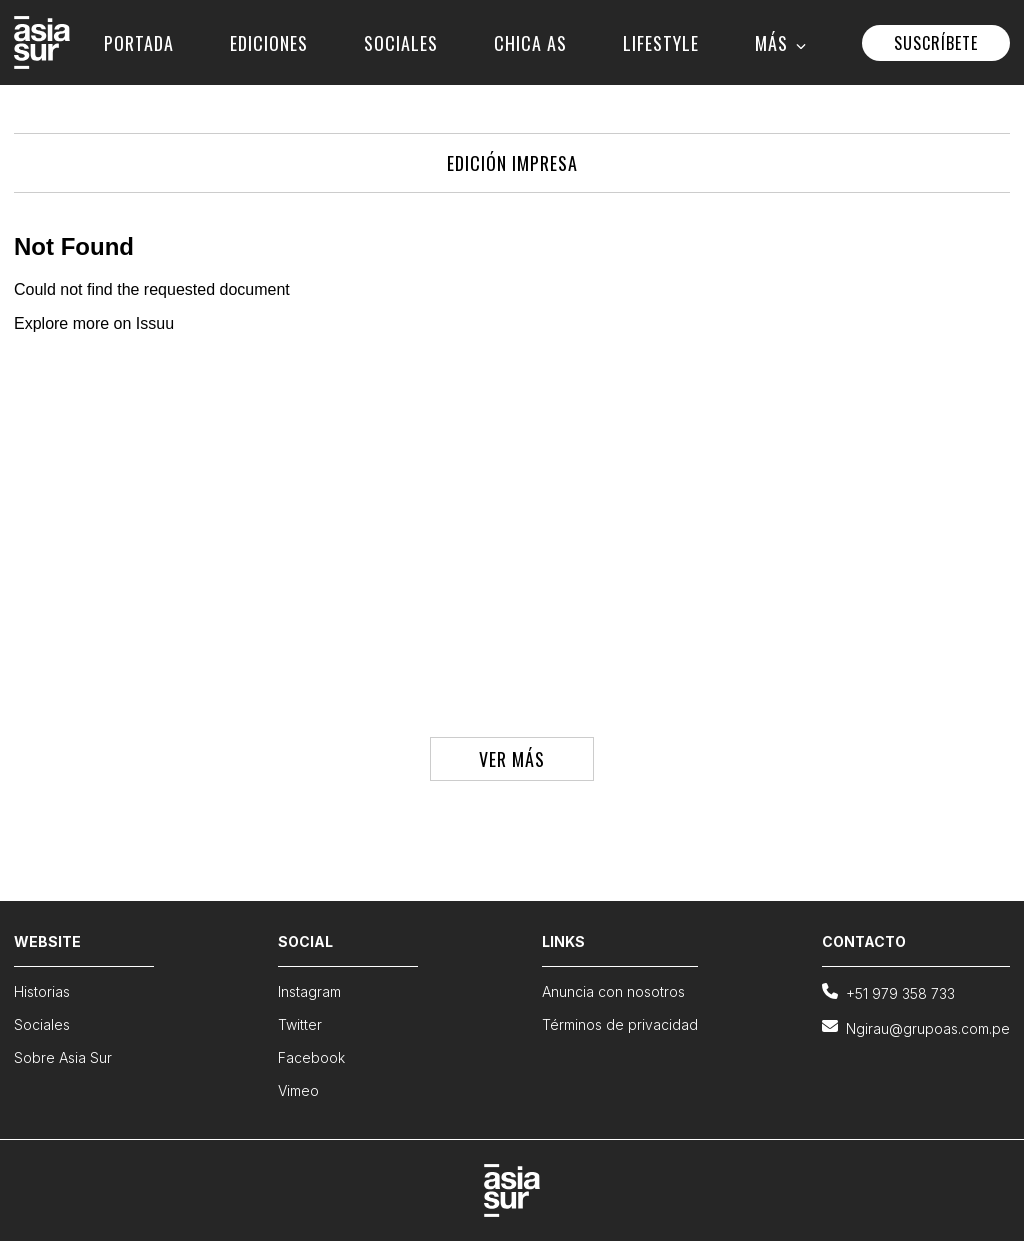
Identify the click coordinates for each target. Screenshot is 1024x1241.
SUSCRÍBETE (936, 43)
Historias (42, 991)
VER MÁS (512, 759)
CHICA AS (530, 43)
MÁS (780, 43)
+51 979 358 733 (888, 992)
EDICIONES (269, 43)
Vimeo (298, 1090)
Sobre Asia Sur (63, 1057)
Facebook (311, 1057)
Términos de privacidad (620, 1024)
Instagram (309, 991)
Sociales (42, 1024)
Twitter (300, 1024)
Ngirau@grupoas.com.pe (916, 1027)
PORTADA (139, 43)
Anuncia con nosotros (613, 991)
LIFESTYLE (661, 43)
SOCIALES (401, 43)
